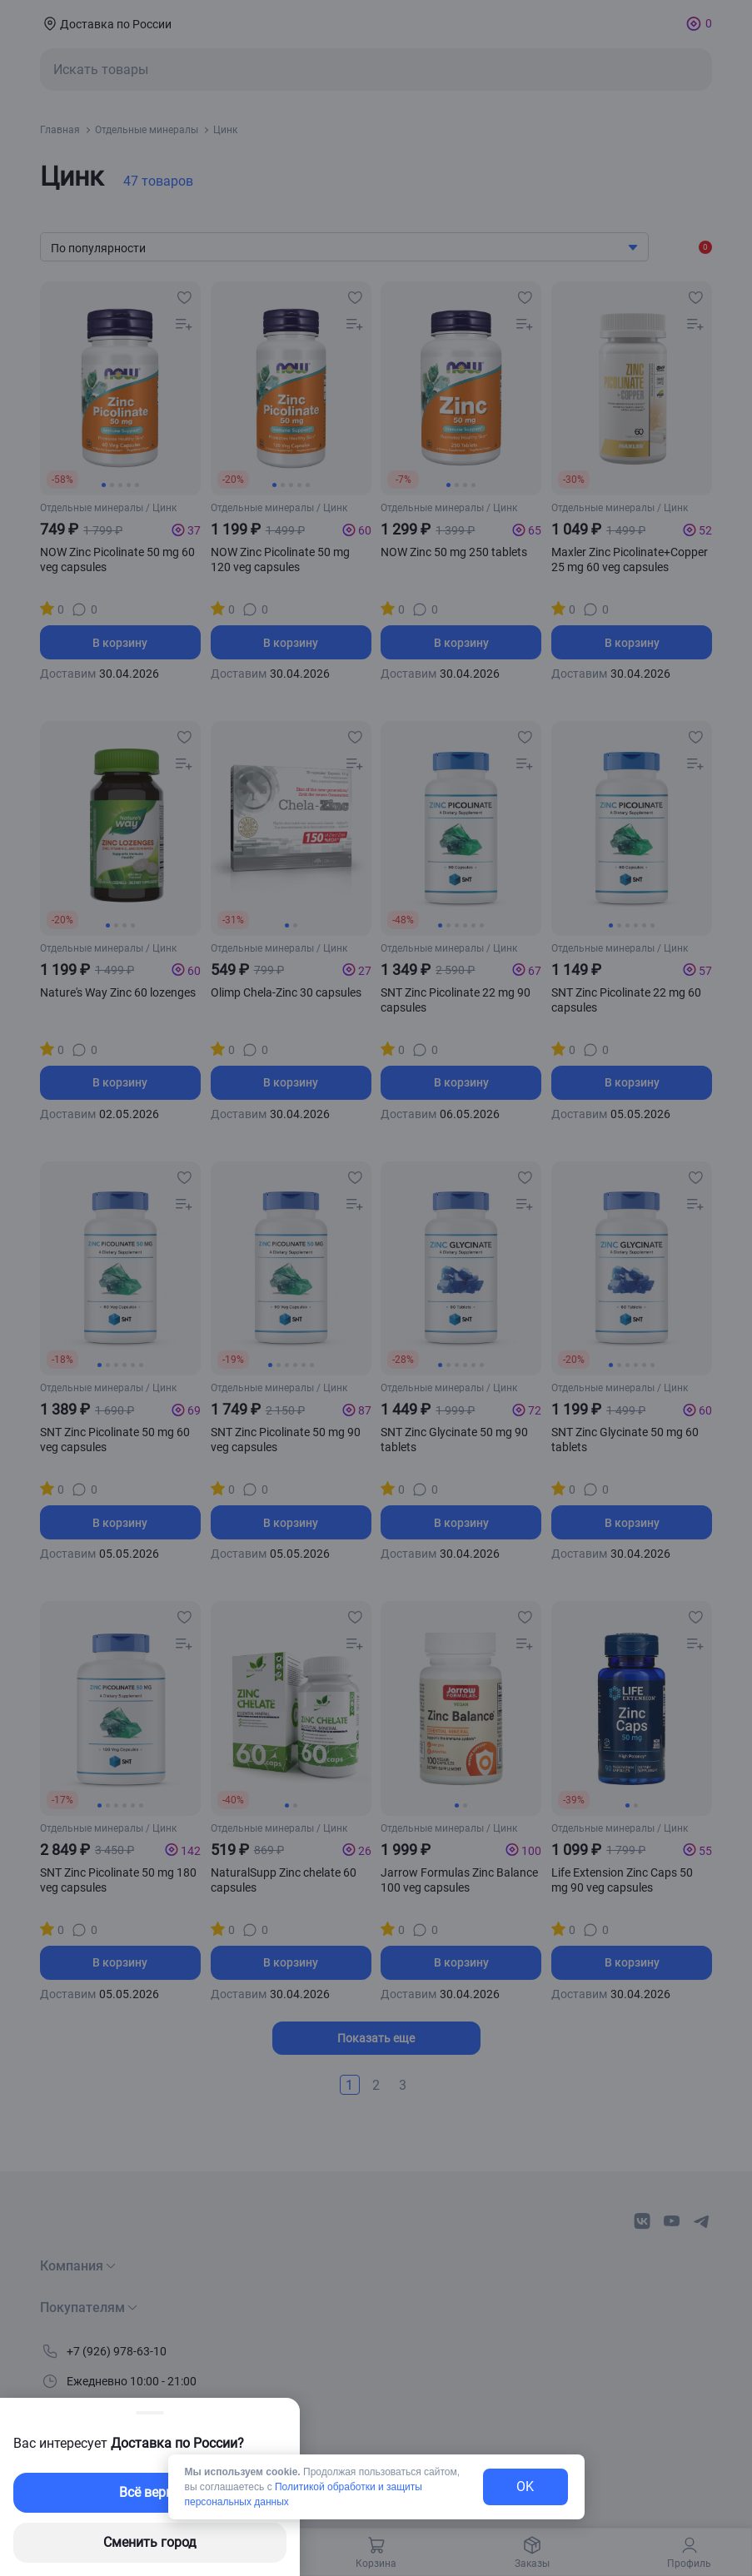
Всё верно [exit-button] (150, 2492)
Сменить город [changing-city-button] (150, 2542)
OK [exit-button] (525, 2486)
